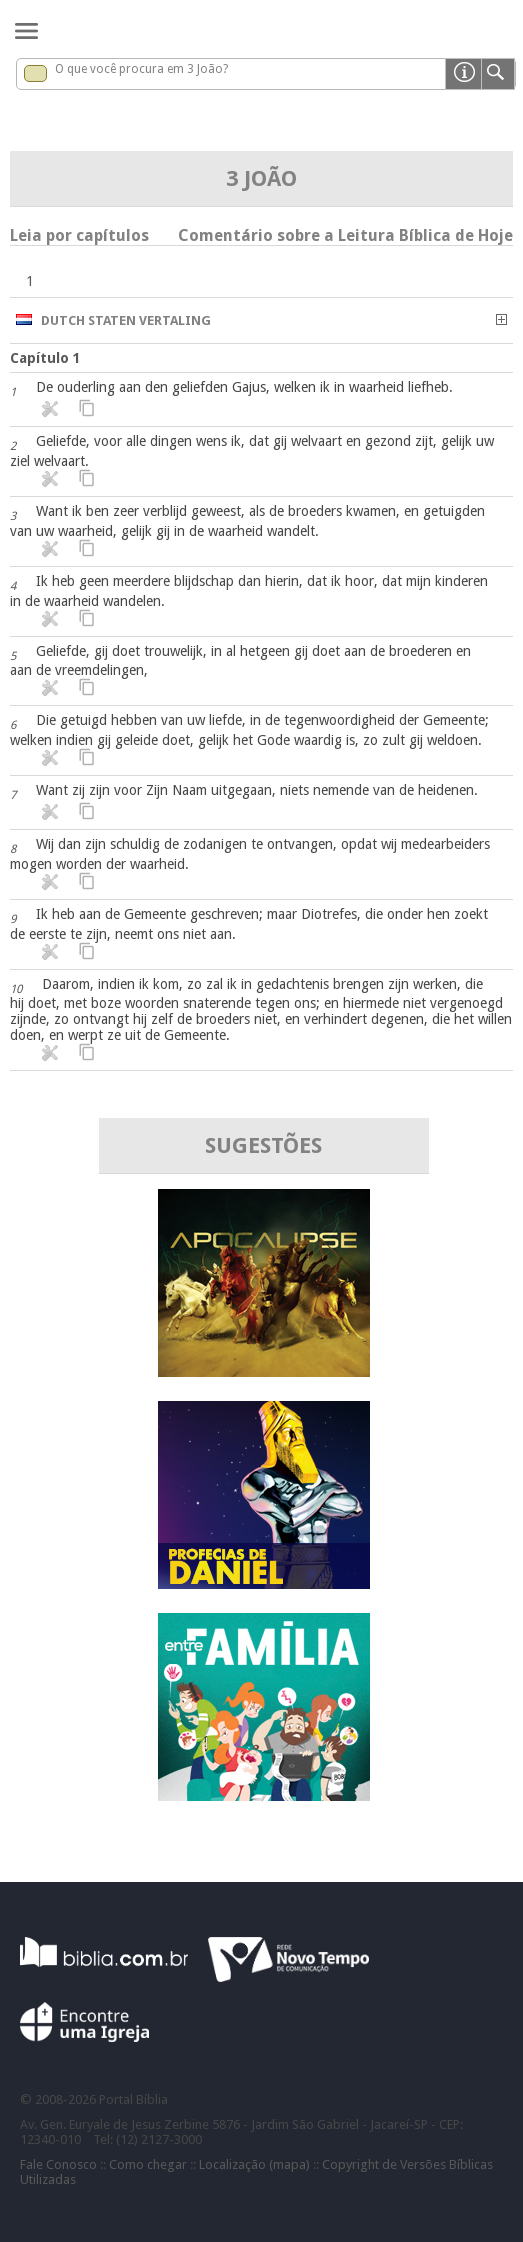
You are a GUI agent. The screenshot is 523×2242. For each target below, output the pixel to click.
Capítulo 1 (45, 358)
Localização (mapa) (254, 2164)
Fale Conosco (58, 2164)
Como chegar (148, 2164)
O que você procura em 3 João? (141, 69)
